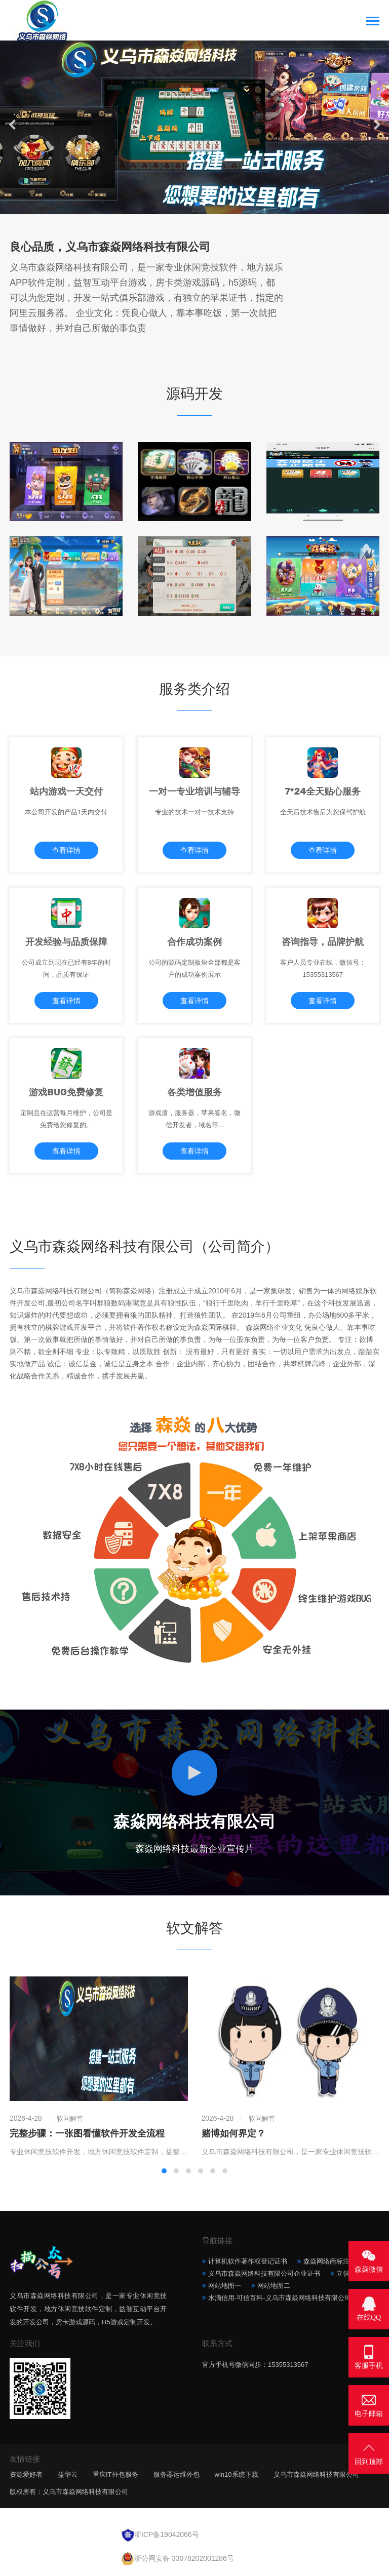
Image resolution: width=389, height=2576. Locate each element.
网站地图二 (273, 2285)
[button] (183, 204)
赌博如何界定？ (233, 2133)
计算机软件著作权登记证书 (247, 2261)
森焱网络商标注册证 (333, 2261)
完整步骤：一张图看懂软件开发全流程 (87, 2133)
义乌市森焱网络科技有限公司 (316, 2474)
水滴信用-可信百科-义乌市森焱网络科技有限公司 (279, 2298)
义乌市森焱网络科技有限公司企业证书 (264, 2273)
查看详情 (66, 850)
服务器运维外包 (176, 2474)
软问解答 (70, 2118)
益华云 (67, 2474)
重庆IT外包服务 (115, 2474)
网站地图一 (224, 2285)
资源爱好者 (26, 2474)
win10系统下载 (236, 2474)
